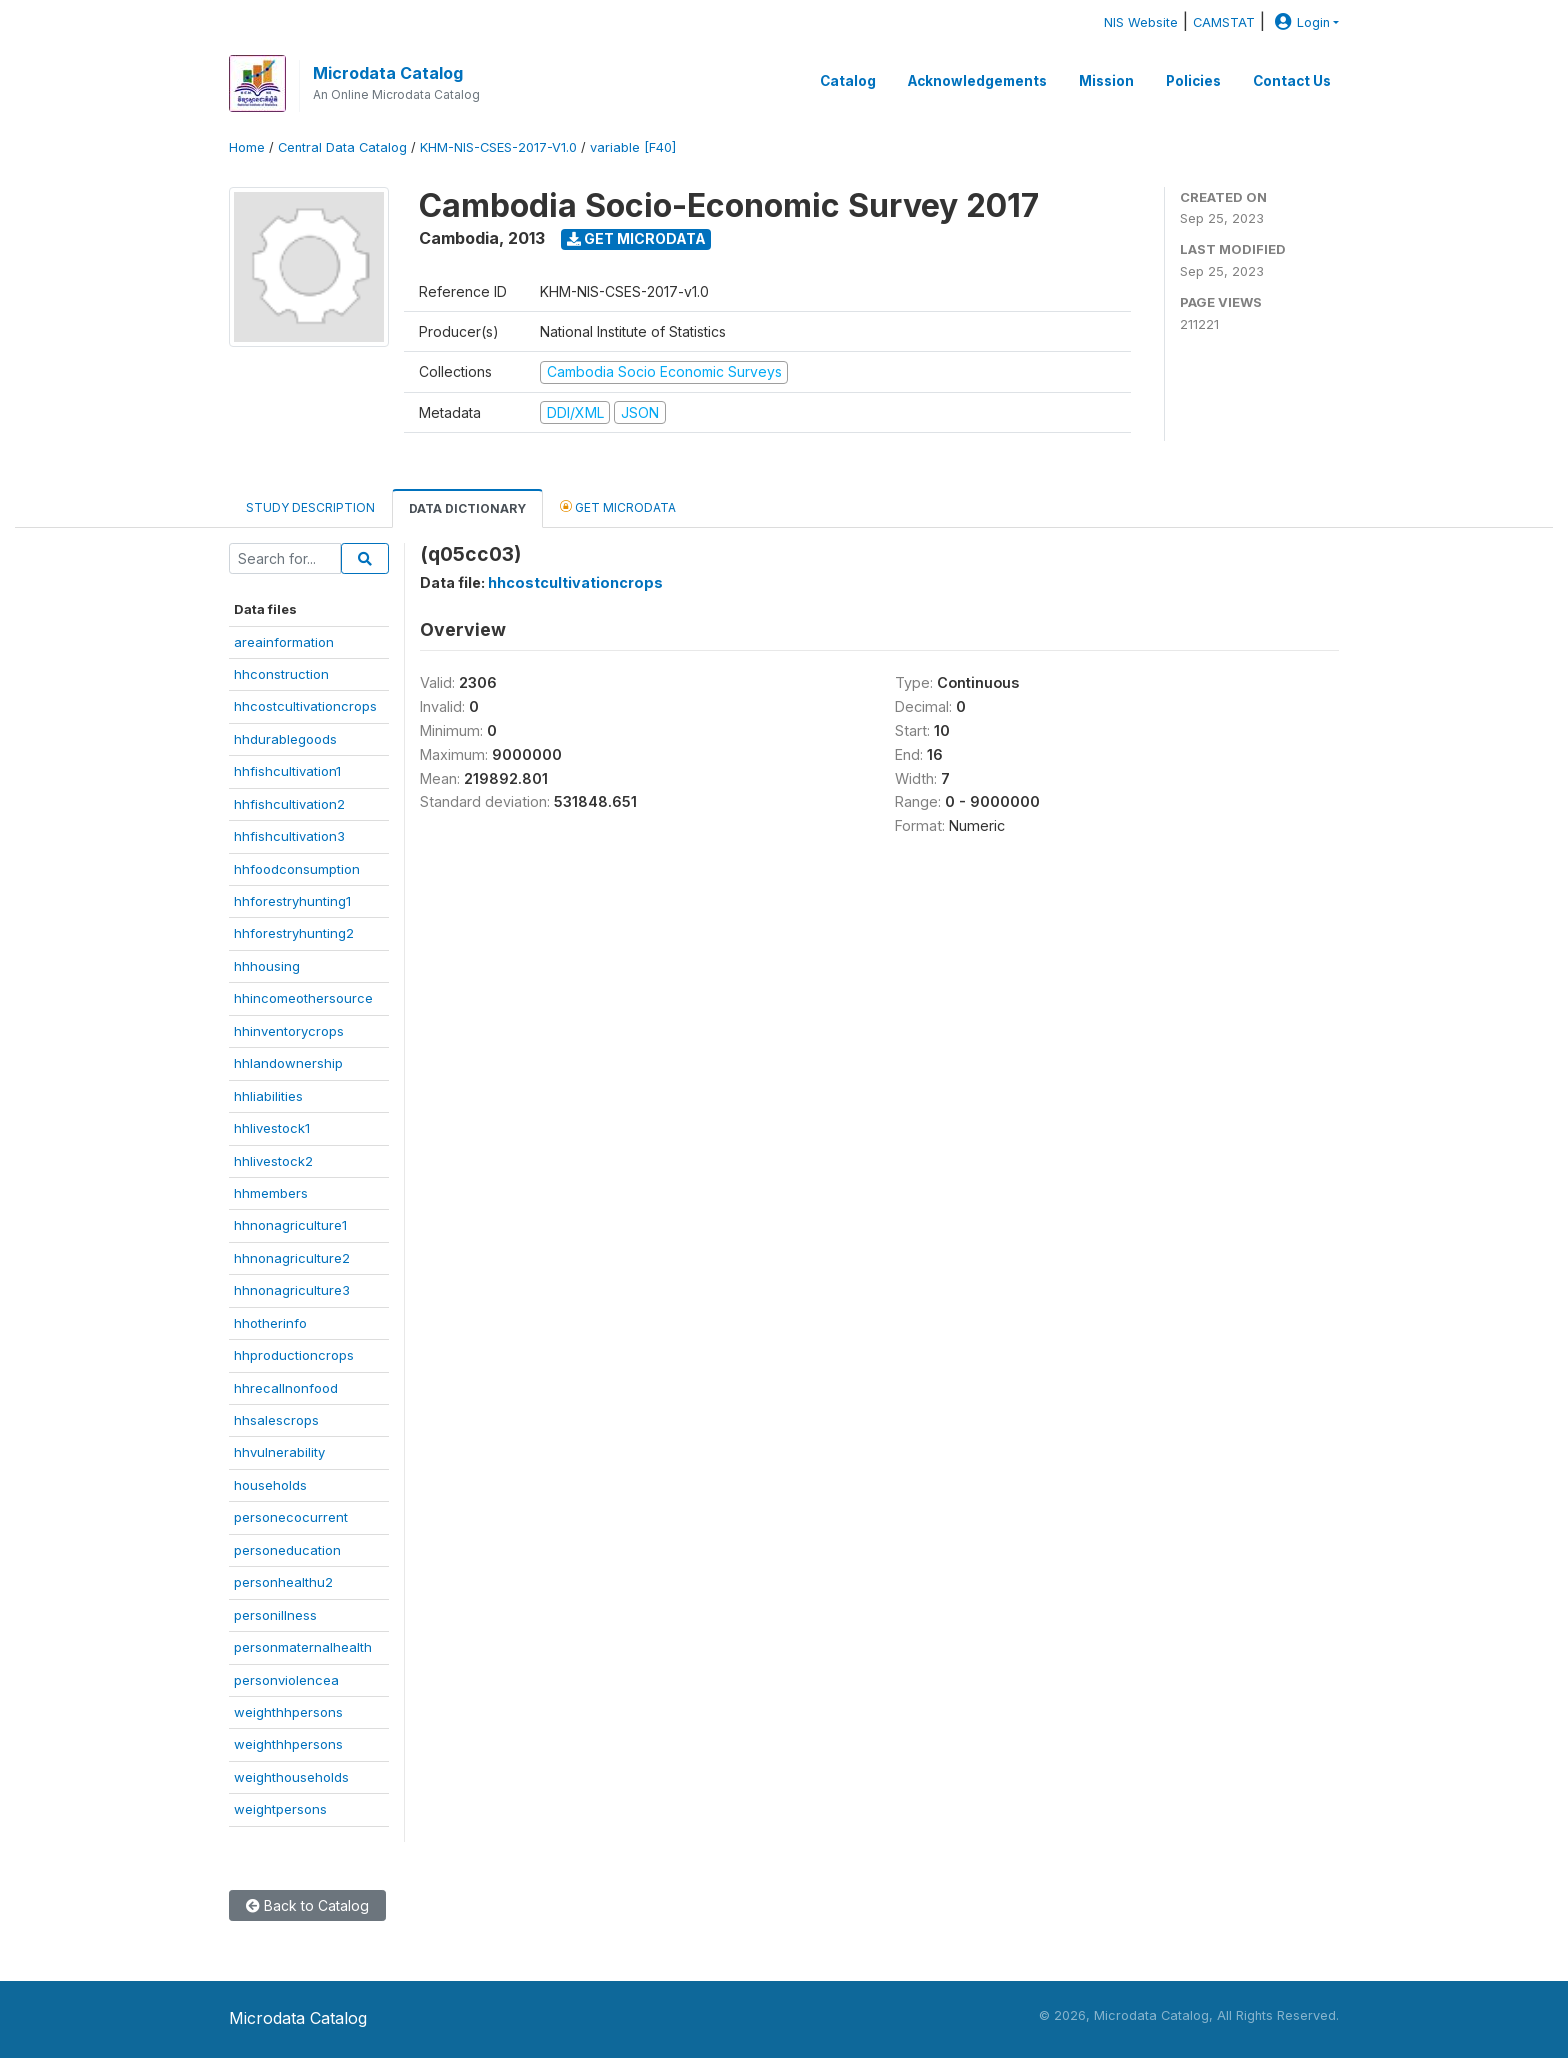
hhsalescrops (276, 1420)
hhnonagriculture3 (292, 1290)
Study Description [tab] (310, 507)
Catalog (848, 81)
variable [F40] (633, 147)
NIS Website (1141, 22)
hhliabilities (268, 1096)
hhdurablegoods (285, 739)
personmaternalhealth (303, 1647)
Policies (1193, 81)
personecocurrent (291, 1517)
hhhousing (267, 966)
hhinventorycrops (289, 1031)
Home (247, 147)
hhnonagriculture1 (290, 1225)
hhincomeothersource (303, 998)
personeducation (287, 1550)
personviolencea (286, 1680)
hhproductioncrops (294, 1355)
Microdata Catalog (388, 73)
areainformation (284, 642)
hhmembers (271, 1193)
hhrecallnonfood (286, 1388)
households (270, 1485)
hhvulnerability (279, 1452)
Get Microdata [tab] (618, 506)
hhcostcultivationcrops (305, 706)
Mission (1106, 81)
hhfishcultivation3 (289, 836)
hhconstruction (281, 674)
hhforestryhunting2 (294, 933)
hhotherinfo (270, 1323)
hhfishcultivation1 (287, 771)
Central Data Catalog (342, 147)
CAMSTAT (1224, 22)
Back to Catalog (307, 1905)
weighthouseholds (291, 1777)
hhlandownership (288, 1063)
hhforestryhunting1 (292, 901)
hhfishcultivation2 (289, 804)
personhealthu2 (283, 1582)
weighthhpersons (288, 1712)
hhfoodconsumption (297, 869)
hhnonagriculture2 (292, 1258)
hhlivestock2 (273, 1161)
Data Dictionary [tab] (467, 508)
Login (1300, 22)
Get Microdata (636, 238)
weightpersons (280, 1809)
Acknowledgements (977, 81)
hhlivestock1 (272, 1128)
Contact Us (1292, 81)
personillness (275, 1615)
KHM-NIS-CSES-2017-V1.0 (498, 147)
